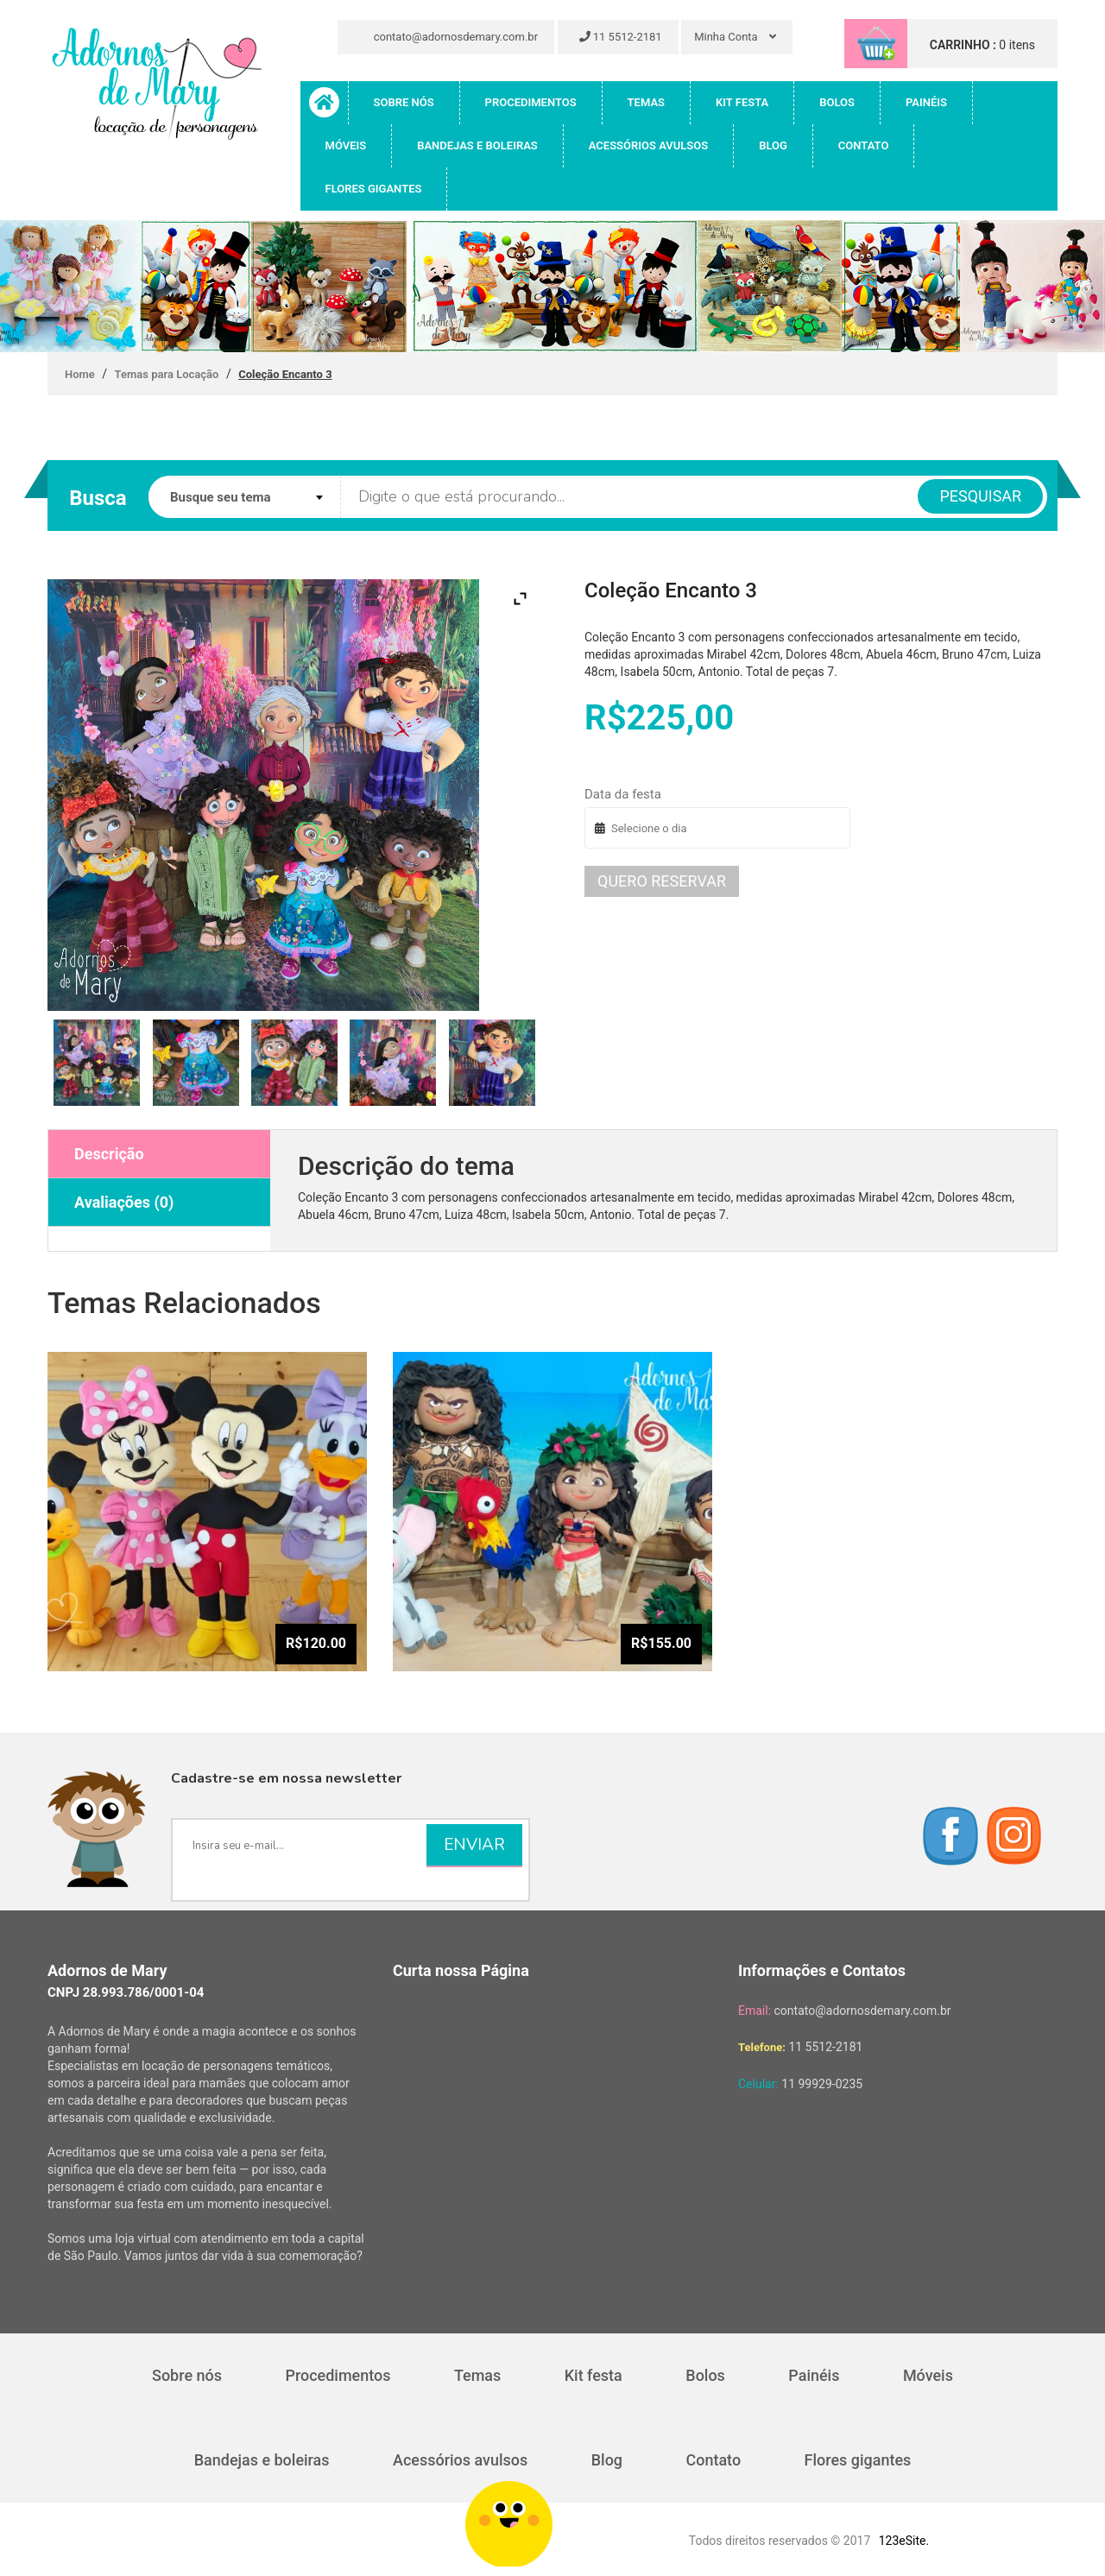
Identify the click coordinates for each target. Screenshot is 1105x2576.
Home (80, 374)
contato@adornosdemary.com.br (448, 36)
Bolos (837, 102)
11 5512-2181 (620, 36)
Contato (863, 145)
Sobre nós (404, 102)
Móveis (346, 145)
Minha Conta (735, 36)
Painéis (926, 102)
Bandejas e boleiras (477, 145)
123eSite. (904, 2541)
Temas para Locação (167, 374)
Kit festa (742, 102)
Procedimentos (531, 102)
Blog (773, 145)
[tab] (159, 1154)
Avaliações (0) (124, 1202)
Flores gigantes (373, 188)
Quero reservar (661, 881)
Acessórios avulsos (648, 145)
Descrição (109, 1154)
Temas (646, 102)
